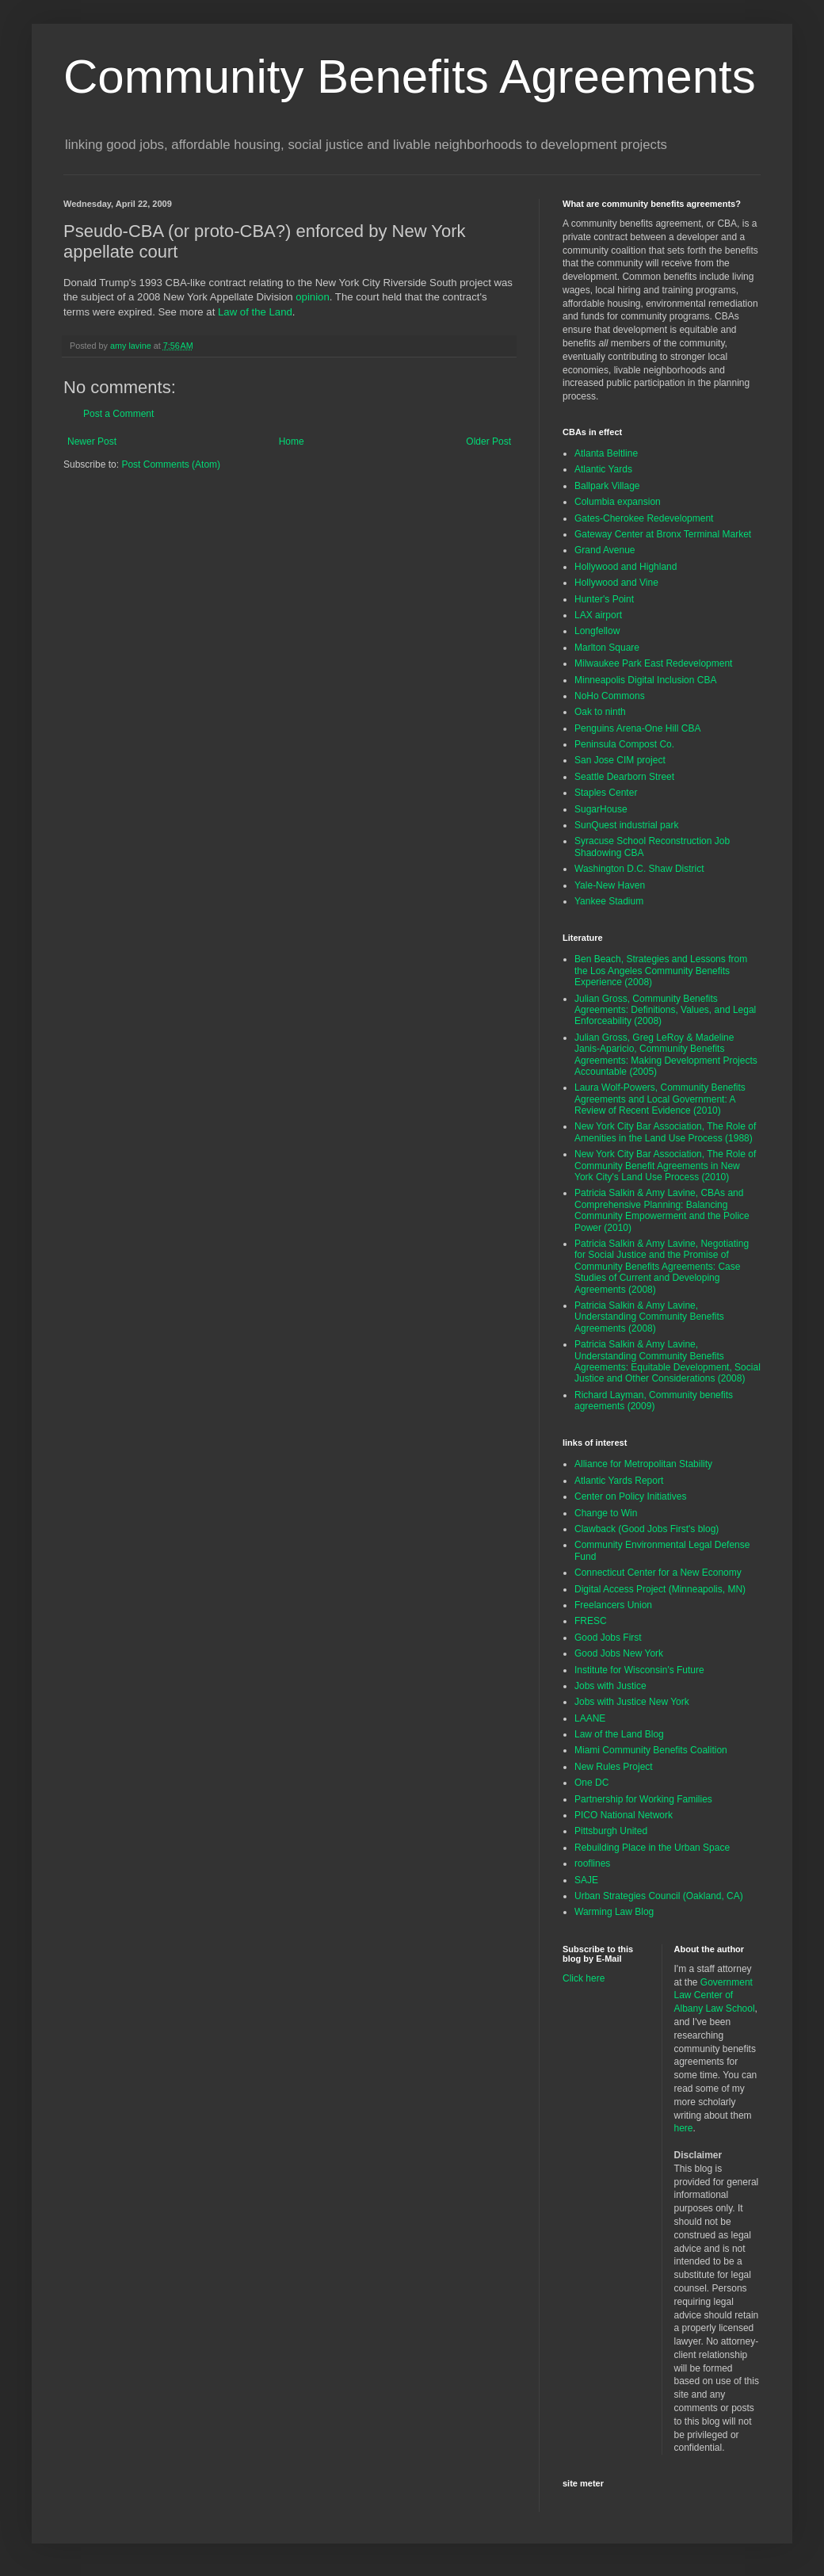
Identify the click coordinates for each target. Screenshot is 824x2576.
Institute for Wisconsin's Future (639, 1670)
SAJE (586, 1880)
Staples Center (605, 792)
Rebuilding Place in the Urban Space (652, 1847)
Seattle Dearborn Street (624, 776)
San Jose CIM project (620, 760)
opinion (313, 297)
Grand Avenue (604, 550)
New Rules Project (613, 1766)
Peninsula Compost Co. (624, 744)
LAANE (589, 1718)
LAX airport (598, 615)
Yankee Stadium (608, 901)
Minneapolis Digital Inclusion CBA (645, 680)
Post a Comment (118, 413)
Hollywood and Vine (616, 582)
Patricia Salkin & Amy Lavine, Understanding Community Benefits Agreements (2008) (649, 1317)
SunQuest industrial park (626, 825)
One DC (591, 1782)
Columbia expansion (617, 501)
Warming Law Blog (614, 1911)
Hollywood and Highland (625, 566)
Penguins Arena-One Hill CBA (637, 728)
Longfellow (597, 630)
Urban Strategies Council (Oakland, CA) (658, 1895)
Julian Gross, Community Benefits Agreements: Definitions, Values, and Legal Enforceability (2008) (665, 1010)
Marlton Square (606, 647)
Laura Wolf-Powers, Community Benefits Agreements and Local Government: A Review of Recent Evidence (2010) (660, 1099)
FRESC (590, 1620)
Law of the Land (255, 312)
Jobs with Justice (610, 1685)
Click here (584, 1978)
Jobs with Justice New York (631, 1701)
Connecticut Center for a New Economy (658, 1572)
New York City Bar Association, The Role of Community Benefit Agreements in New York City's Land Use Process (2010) (665, 1165)
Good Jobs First (608, 1637)
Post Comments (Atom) (170, 464)
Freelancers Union (613, 1605)
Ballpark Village (607, 485)
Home (291, 441)
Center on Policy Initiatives (630, 1496)
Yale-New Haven (609, 885)
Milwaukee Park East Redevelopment (653, 663)
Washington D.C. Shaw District (639, 868)
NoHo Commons (609, 695)
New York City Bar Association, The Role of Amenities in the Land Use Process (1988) (665, 1132)
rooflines (592, 1863)
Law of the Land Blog (619, 1734)
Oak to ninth (600, 711)
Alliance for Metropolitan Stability (643, 1464)
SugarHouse (601, 809)
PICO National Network (623, 1815)
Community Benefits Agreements (409, 76)
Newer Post (91, 441)
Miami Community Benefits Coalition (650, 1750)
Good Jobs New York (618, 1653)
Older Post (488, 441)
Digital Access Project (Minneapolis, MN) (660, 1589)
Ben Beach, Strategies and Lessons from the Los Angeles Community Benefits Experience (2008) (660, 971)
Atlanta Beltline (606, 453)
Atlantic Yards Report (618, 1480)
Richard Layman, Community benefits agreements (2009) (653, 1400)
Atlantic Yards (603, 469)
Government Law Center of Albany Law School (714, 1996)
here (683, 2128)
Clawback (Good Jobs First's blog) (646, 1529)
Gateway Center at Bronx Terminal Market (662, 534)
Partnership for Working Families (643, 1799)
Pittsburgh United (610, 1830)
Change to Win (605, 1513)
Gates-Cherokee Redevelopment (643, 518)
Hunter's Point (604, 599)
